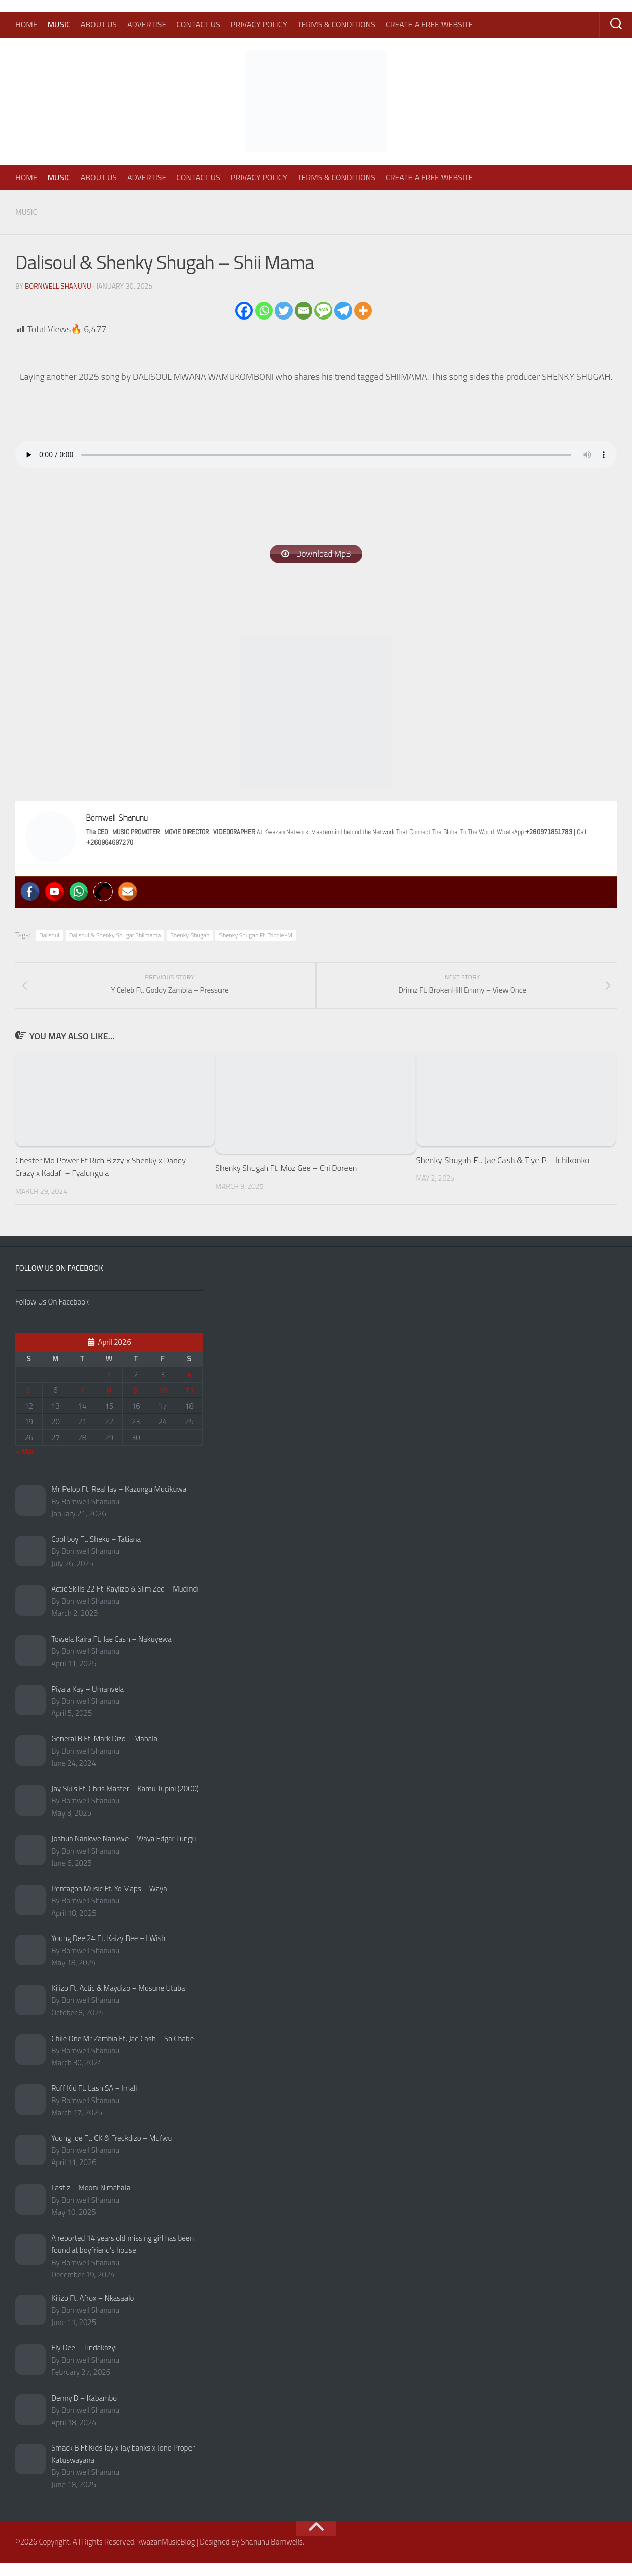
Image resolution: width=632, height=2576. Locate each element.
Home (26, 24)
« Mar (25, 1464)
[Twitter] (284, 310)
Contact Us (198, 24)
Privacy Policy (259, 24)
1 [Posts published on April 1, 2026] (109, 1387)
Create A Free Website (429, 24)
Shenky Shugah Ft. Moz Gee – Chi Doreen (289, 1180)
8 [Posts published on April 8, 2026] (109, 1403)
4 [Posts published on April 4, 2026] (189, 1387)
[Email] (303, 310)
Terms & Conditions (336, 24)
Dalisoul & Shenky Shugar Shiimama (115, 936)
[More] (363, 310)
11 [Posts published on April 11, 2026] (189, 1403)
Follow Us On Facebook (59, 1281)
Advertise (146, 24)
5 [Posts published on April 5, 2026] (29, 1403)
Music (59, 24)
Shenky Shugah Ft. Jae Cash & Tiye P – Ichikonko (503, 1173)
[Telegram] (343, 310)
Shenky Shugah (189, 936)
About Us (99, 24)
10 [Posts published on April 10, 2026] (163, 1403)
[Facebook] (244, 310)
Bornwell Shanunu (59, 285)
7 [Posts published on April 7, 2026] (82, 1403)
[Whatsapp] (264, 310)
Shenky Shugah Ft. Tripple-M (255, 936)
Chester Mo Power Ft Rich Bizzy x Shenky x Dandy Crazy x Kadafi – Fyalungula (105, 1179)
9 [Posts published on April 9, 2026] (136, 1403)
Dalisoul (49, 936)
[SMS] (323, 310)
